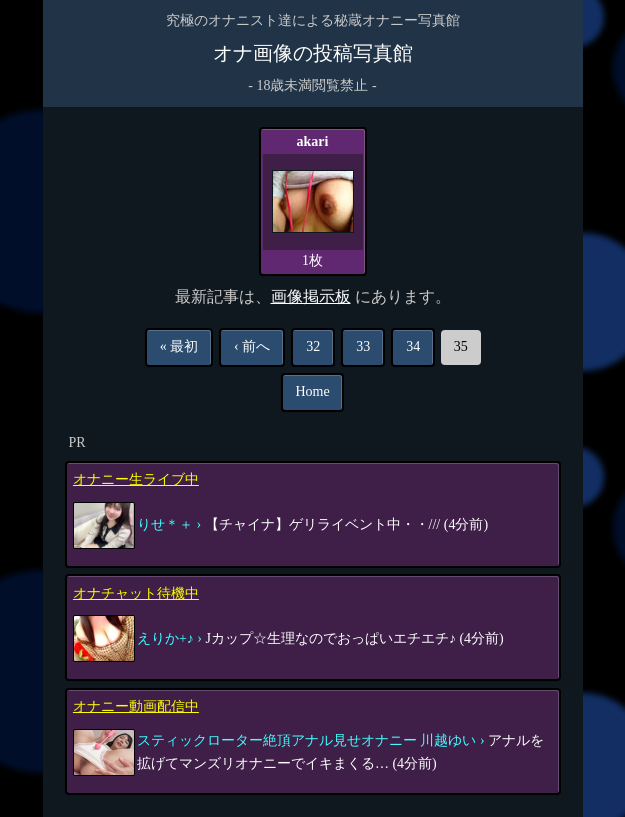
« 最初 (179, 346)
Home (312, 391)
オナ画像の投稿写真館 (313, 53)
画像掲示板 (311, 296)
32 (313, 346)
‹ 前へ (252, 346)
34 (413, 346)
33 (363, 346)
